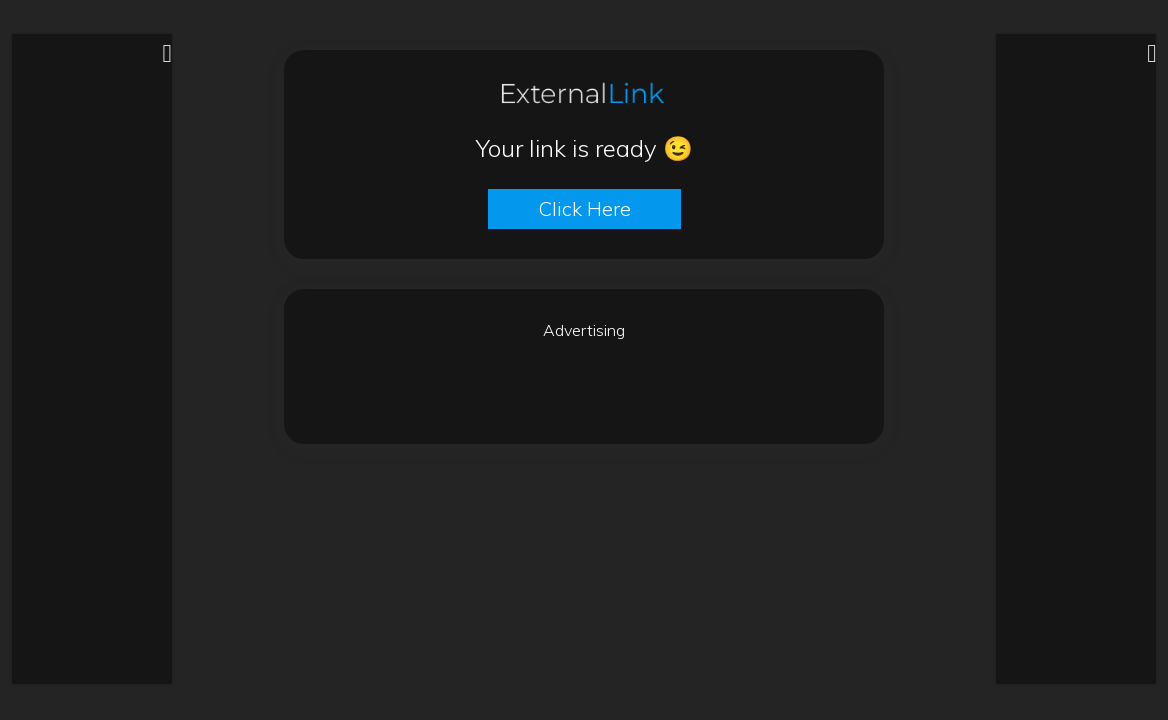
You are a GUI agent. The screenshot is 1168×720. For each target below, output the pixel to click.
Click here (584, 208)
